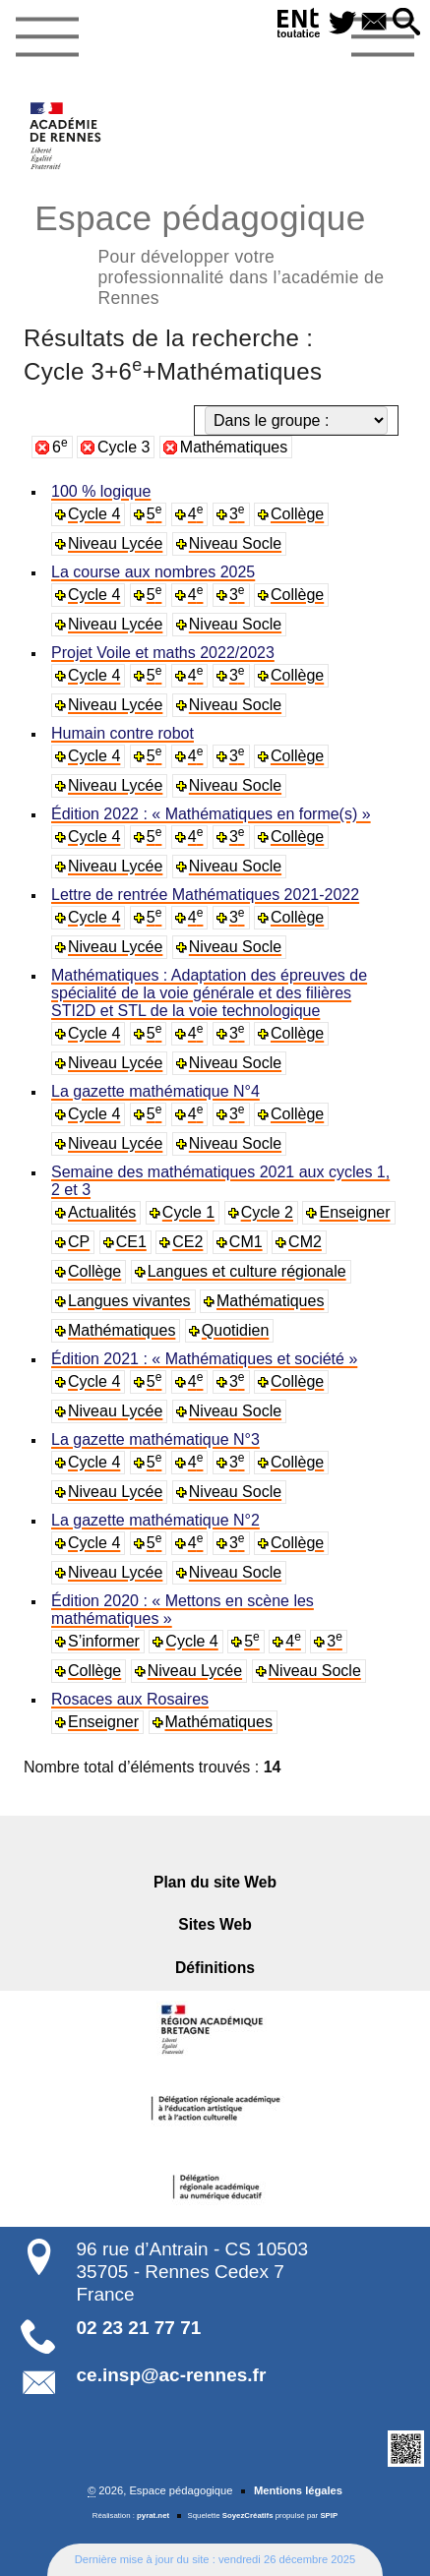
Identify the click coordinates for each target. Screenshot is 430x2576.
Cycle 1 (188, 1212)
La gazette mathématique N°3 (155, 1439)
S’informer (104, 1641)
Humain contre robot (122, 733)
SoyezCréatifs (248, 2515)
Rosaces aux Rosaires (130, 1699)
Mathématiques (233, 447)
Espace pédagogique (215, 251)
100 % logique (101, 491)
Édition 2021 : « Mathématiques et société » (204, 1358)
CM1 (246, 1241)
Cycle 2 (267, 1212)
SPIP (329, 2515)
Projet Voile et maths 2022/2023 (163, 652)
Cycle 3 (123, 447)
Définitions (215, 1967)
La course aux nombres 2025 (153, 572)
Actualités (102, 1212)
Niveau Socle (235, 543)
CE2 (187, 1241)
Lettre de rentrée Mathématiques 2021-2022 (205, 894)
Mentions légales (298, 2490)
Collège (297, 514)
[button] (407, 23)
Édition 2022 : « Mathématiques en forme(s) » (211, 814)
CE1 (131, 1241)
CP (79, 1241)
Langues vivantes (129, 1300)
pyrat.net (153, 2515)
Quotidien (236, 1330)
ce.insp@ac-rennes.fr (172, 2375)
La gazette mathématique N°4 (155, 1091)
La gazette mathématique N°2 (155, 1520)
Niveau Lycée (115, 543)
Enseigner (354, 1212)
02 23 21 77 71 (139, 2327)
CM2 (305, 1241)
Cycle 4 (94, 514)
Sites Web (215, 1924)
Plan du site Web (215, 1882)
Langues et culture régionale (247, 1271)
